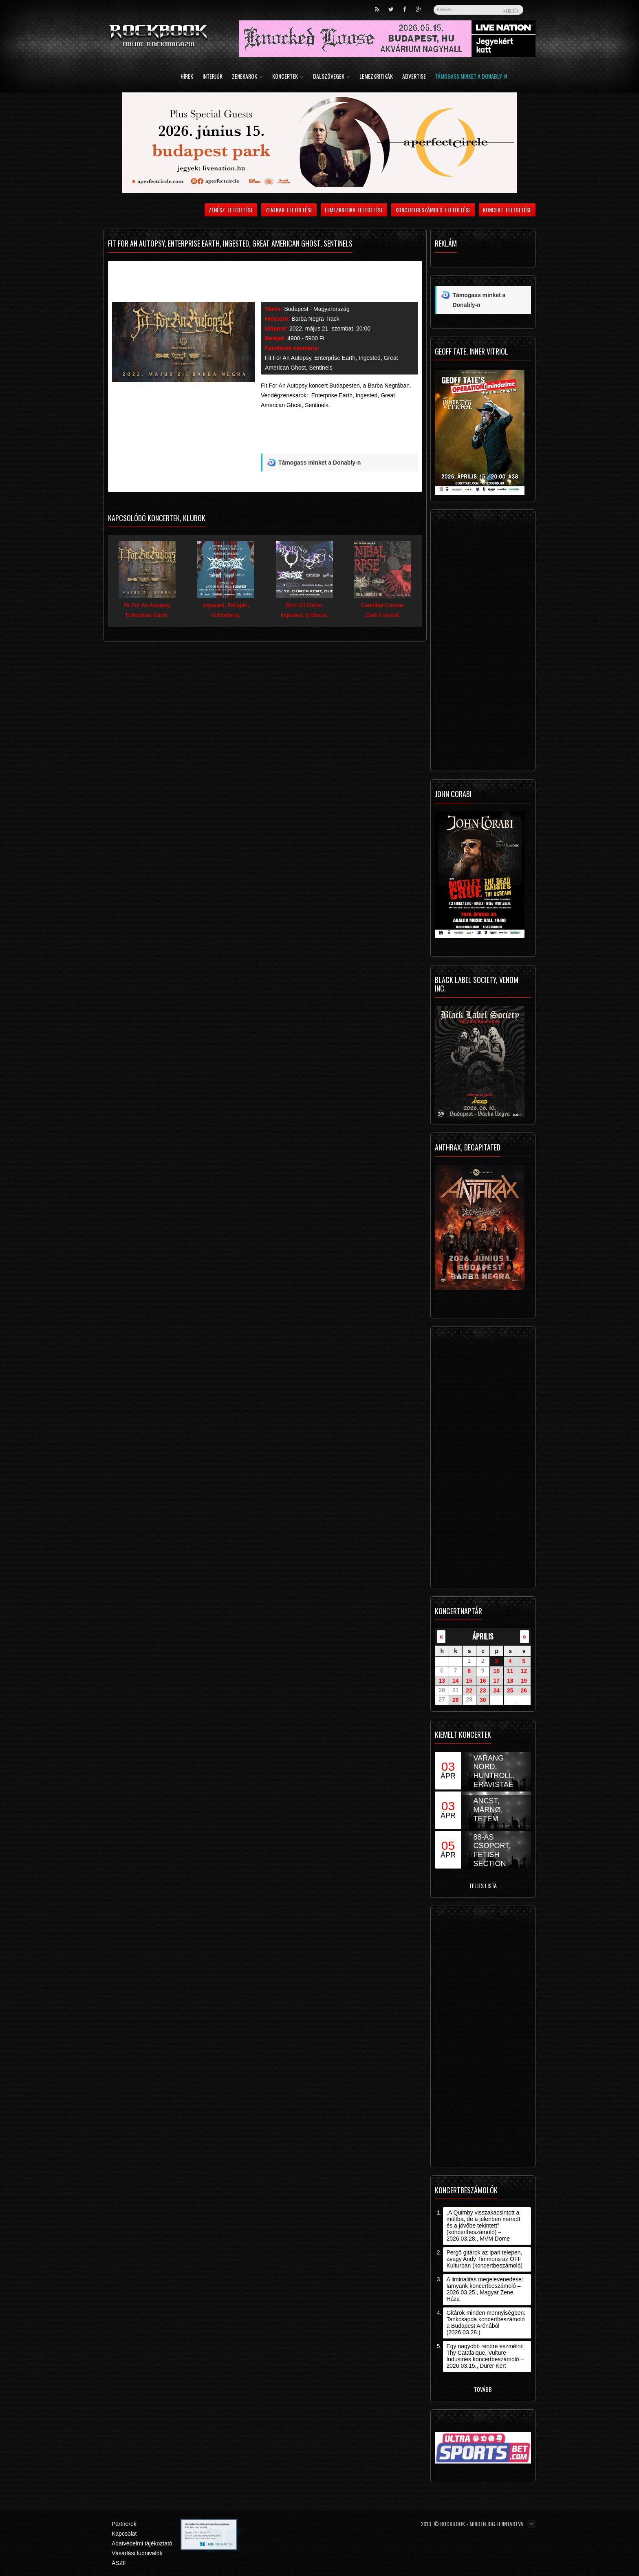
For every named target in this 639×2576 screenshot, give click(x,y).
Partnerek (124, 2524)
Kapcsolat (124, 2533)
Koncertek (288, 76)
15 (469, 1680)
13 (441, 1680)
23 (483, 1690)
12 (523, 1671)
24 (496, 1690)
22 (469, 1690)
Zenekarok (247, 76)
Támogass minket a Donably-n (471, 76)
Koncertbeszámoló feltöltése (433, 209)
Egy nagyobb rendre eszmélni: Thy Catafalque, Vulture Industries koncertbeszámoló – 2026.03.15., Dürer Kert (485, 2356)
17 (496, 1680)
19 (523, 1680)
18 (510, 1680)
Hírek (187, 76)
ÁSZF (119, 2563)
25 (510, 1690)
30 (483, 1700)
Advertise (414, 76)
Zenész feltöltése (231, 209)
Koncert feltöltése (507, 209)
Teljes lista (483, 1885)
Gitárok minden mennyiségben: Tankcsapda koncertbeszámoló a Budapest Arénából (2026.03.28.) (485, 2322)
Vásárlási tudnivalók (137, 2553)
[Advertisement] (339, 434)
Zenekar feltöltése (289, 209)
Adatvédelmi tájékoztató (142, 2543)
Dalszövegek (331, 76)
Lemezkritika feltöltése (354, 209)
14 (455, 1680)
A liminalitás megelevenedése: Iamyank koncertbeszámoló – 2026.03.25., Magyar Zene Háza (484, 2289)
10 (496, 1671)
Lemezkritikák (376, 76)
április (483, 1636)
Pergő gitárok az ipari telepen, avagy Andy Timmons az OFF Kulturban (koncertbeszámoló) (484, 2259)
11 (510, 1671)
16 (483, 1680)
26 (523, 1690)
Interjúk (213, 76)
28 (455, 1700)
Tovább (483, 2389)
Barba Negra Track (315, 318)
